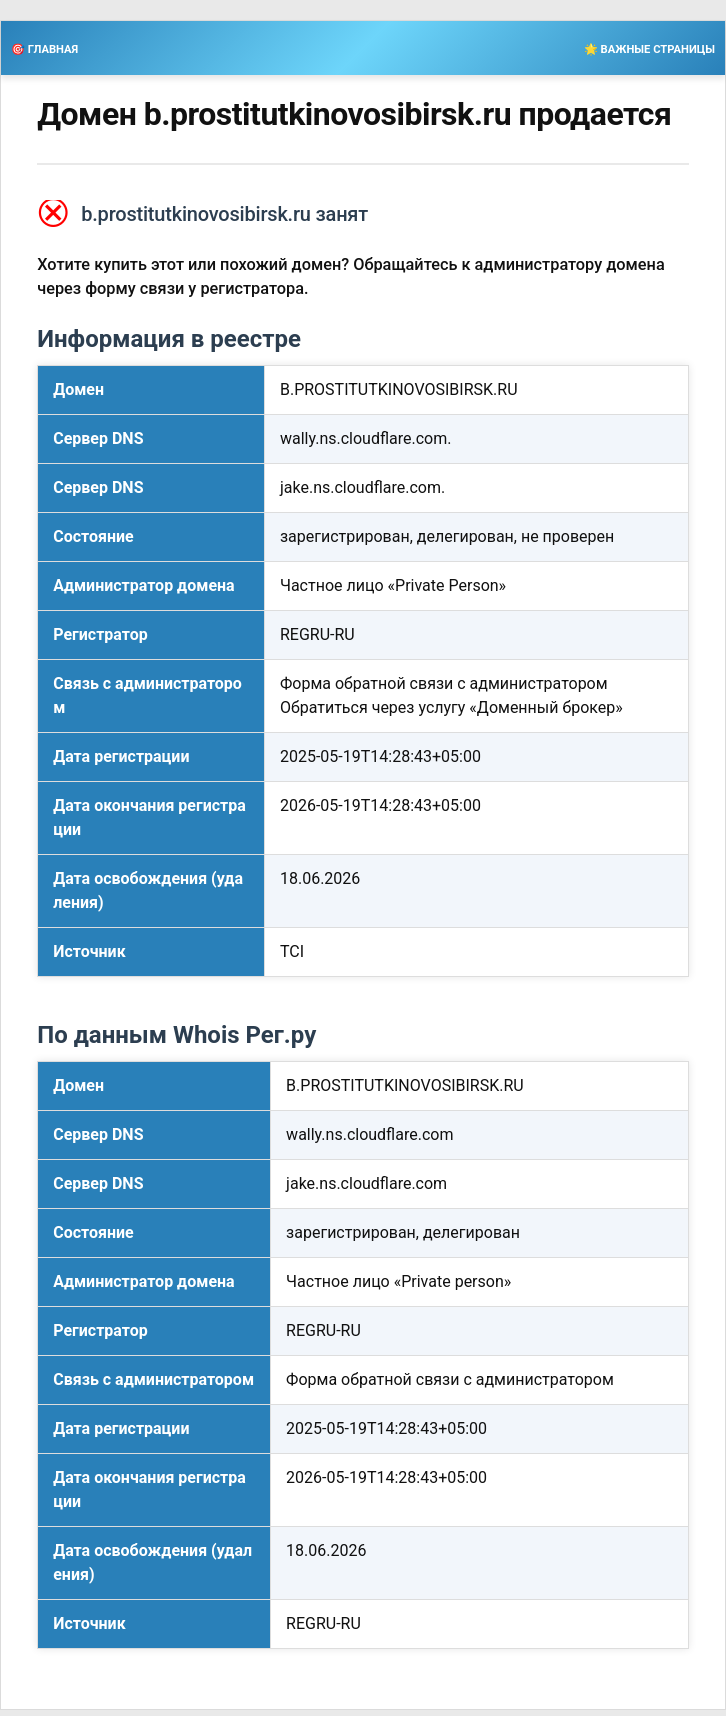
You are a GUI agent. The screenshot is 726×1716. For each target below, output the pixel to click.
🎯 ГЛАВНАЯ (44, 49)
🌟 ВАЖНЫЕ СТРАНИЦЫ (649, 49)
